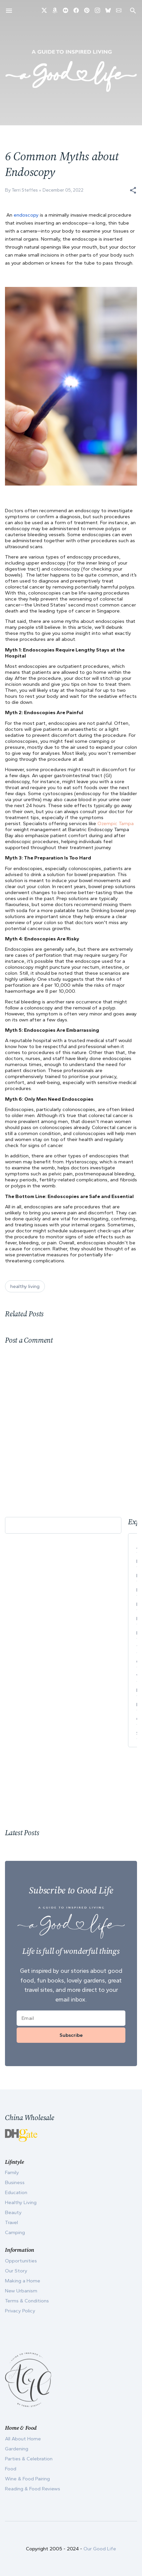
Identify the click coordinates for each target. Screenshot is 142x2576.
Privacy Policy (20, 2311)
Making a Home (22, 2281)
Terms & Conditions (27, 2301)
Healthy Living (21, 2202)
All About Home (23, 2439)
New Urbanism (21, 2291)
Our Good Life (99, 2549)
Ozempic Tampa (115, 823)
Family (12, 2172)
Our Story (16, 2271)
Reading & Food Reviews (32, 2489)
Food (10, 2469)
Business (15, 2182)
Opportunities (21, 2261)
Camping (15, 2232)
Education (16, 2192)
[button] (133, 190)
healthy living (25, 1286)
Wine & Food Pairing (27, 2479)
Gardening (16, 2449)
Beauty (13, 2212)
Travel (11, 2222)
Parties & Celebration (29, 2459)
